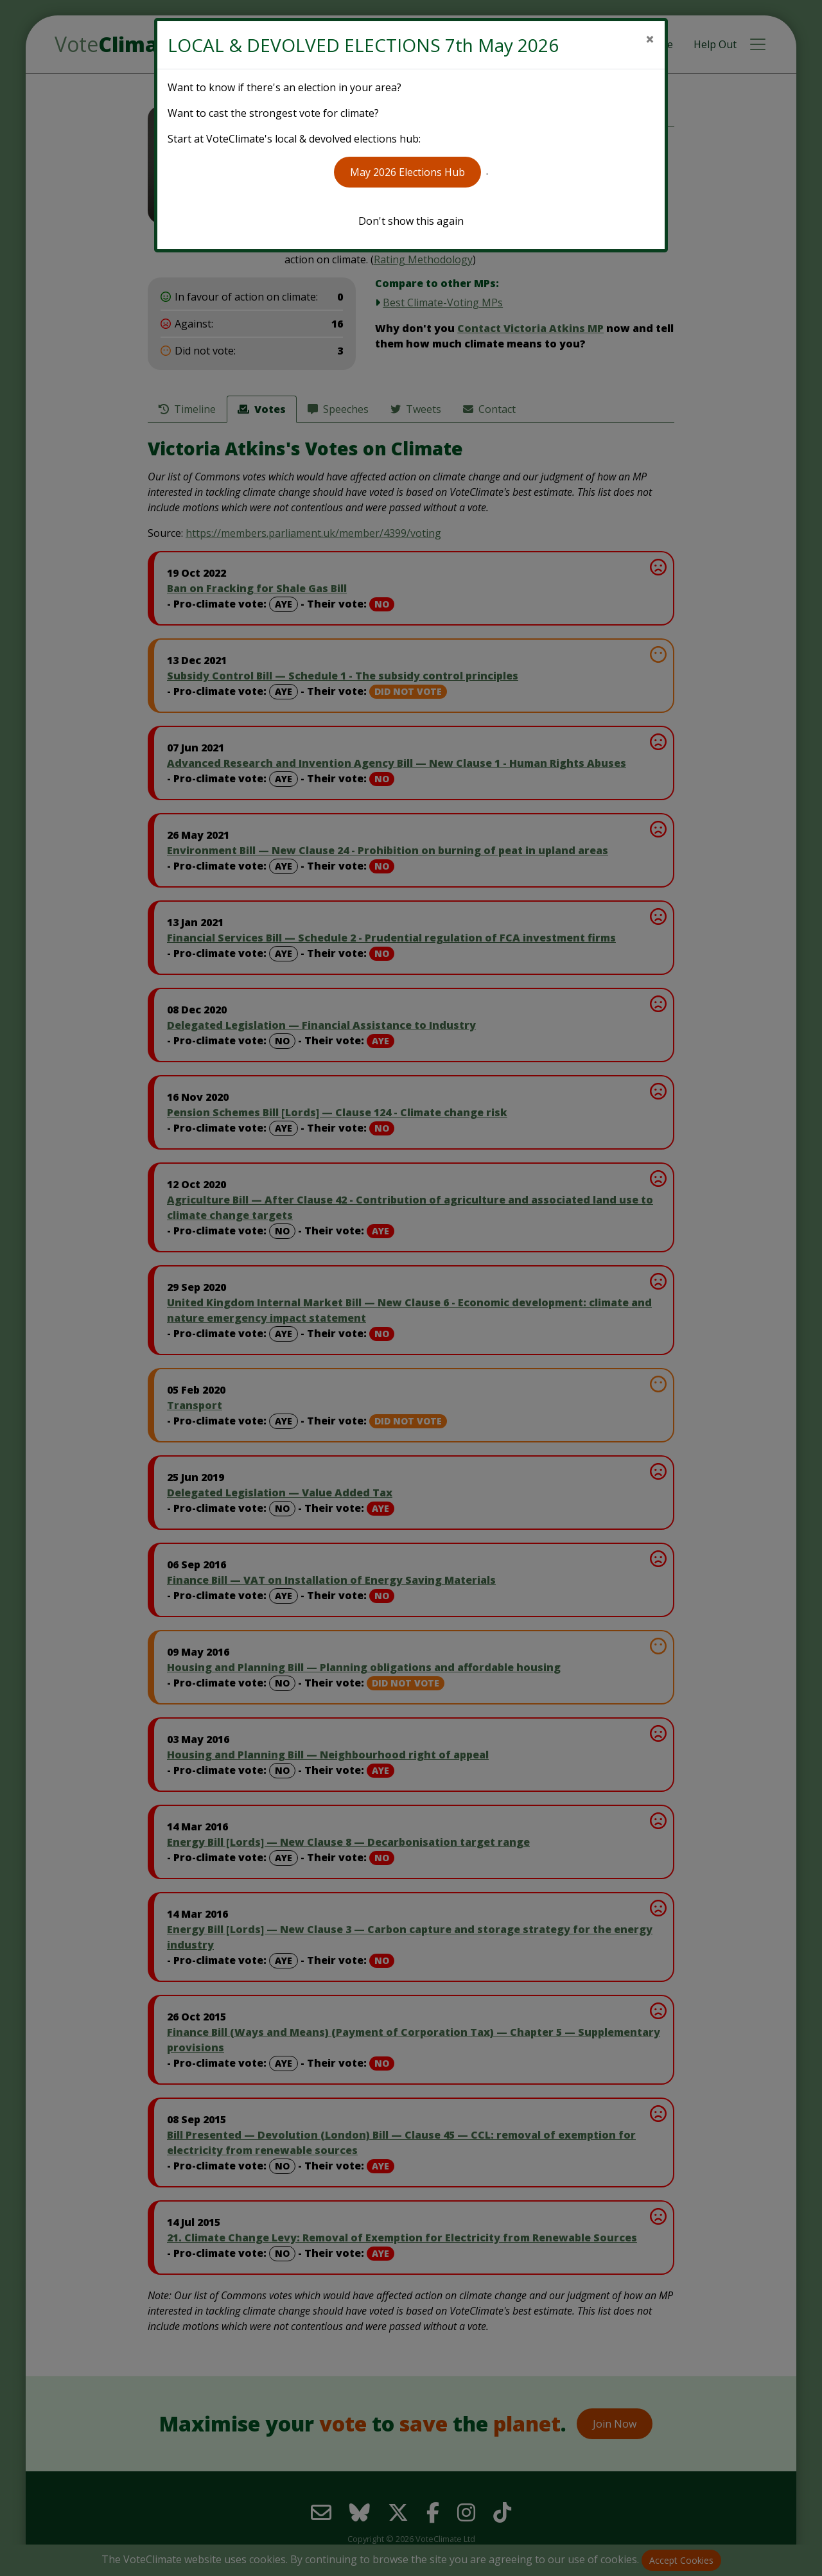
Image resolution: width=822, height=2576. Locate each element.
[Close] (650, 39)
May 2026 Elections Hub (407, 172)
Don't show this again (411, 221)
